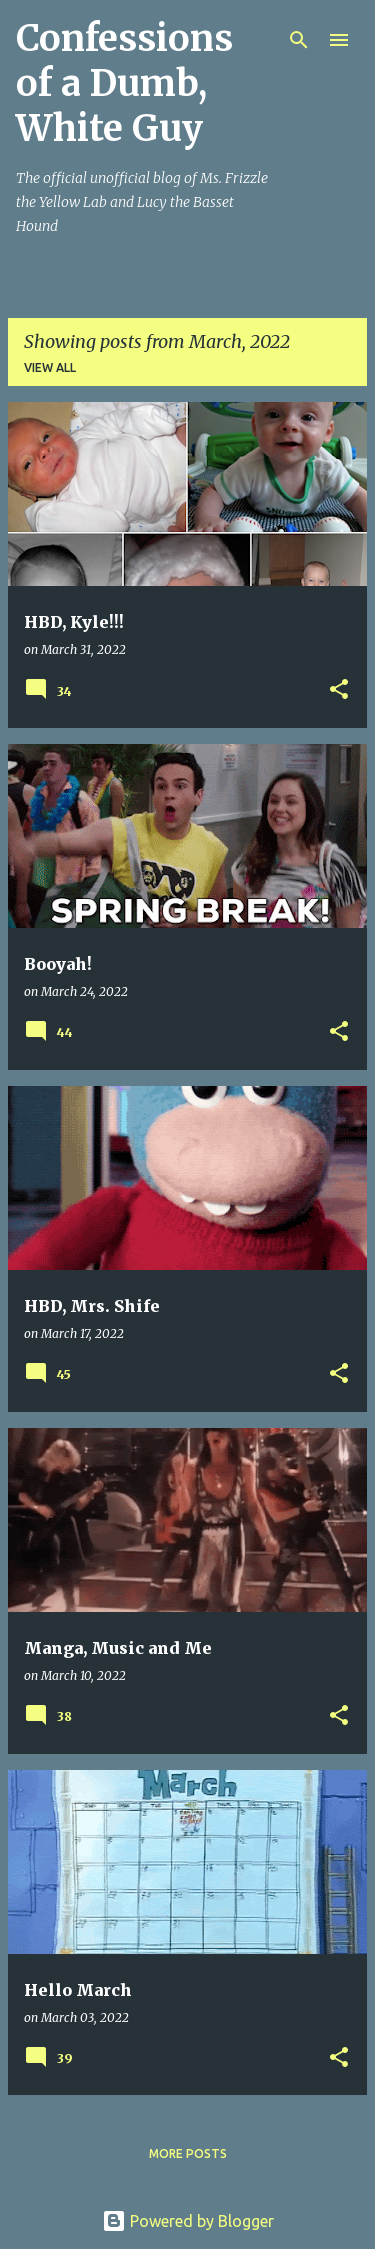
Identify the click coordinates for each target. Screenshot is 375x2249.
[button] (339, 690)
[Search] (299, 40)
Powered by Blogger (188, 2221)
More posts (188, 2153)
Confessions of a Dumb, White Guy (124, 83)
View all (50, 367)
